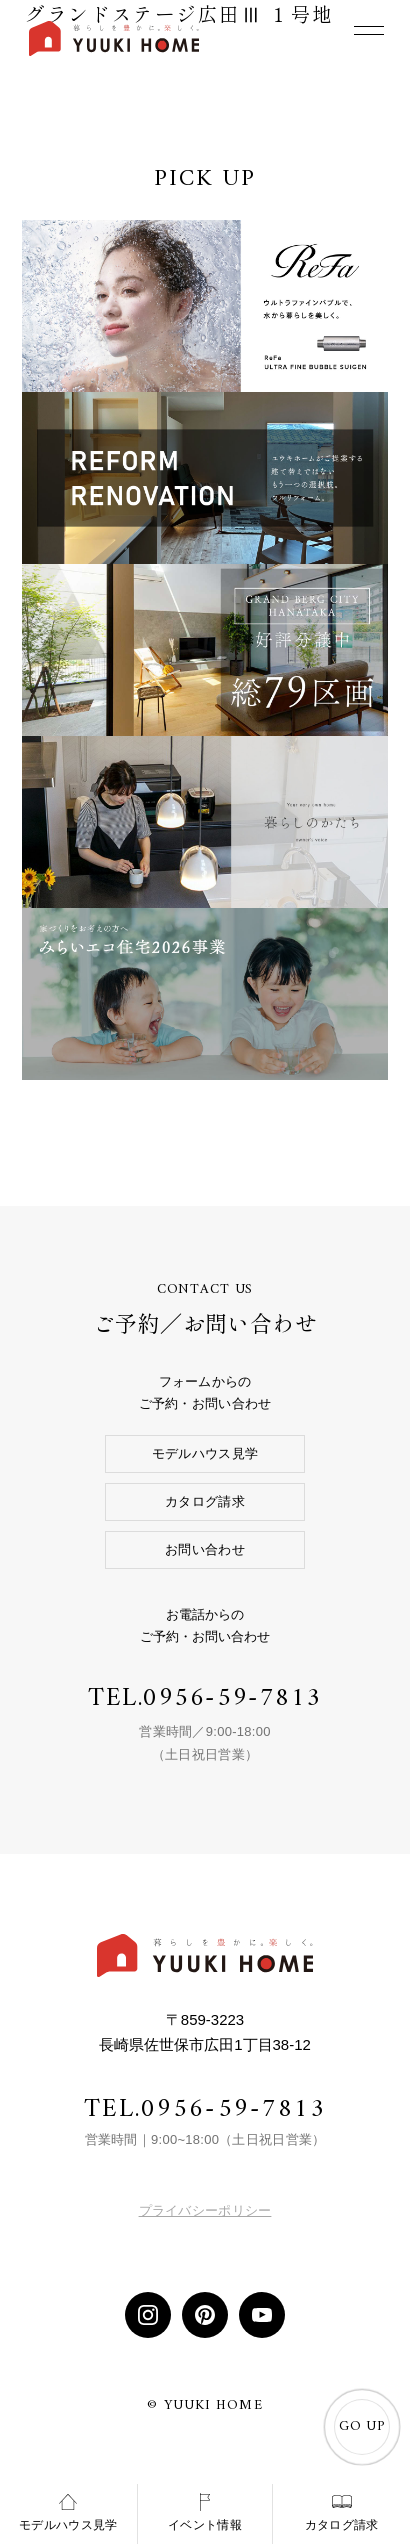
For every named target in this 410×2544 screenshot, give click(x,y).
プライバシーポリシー (205, 2210)
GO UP (362, 2427)
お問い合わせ (205, 1549)
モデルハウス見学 (205, 1453)
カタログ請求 (205, 1501)
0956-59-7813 (232, 1698)
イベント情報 (205, 2512)
